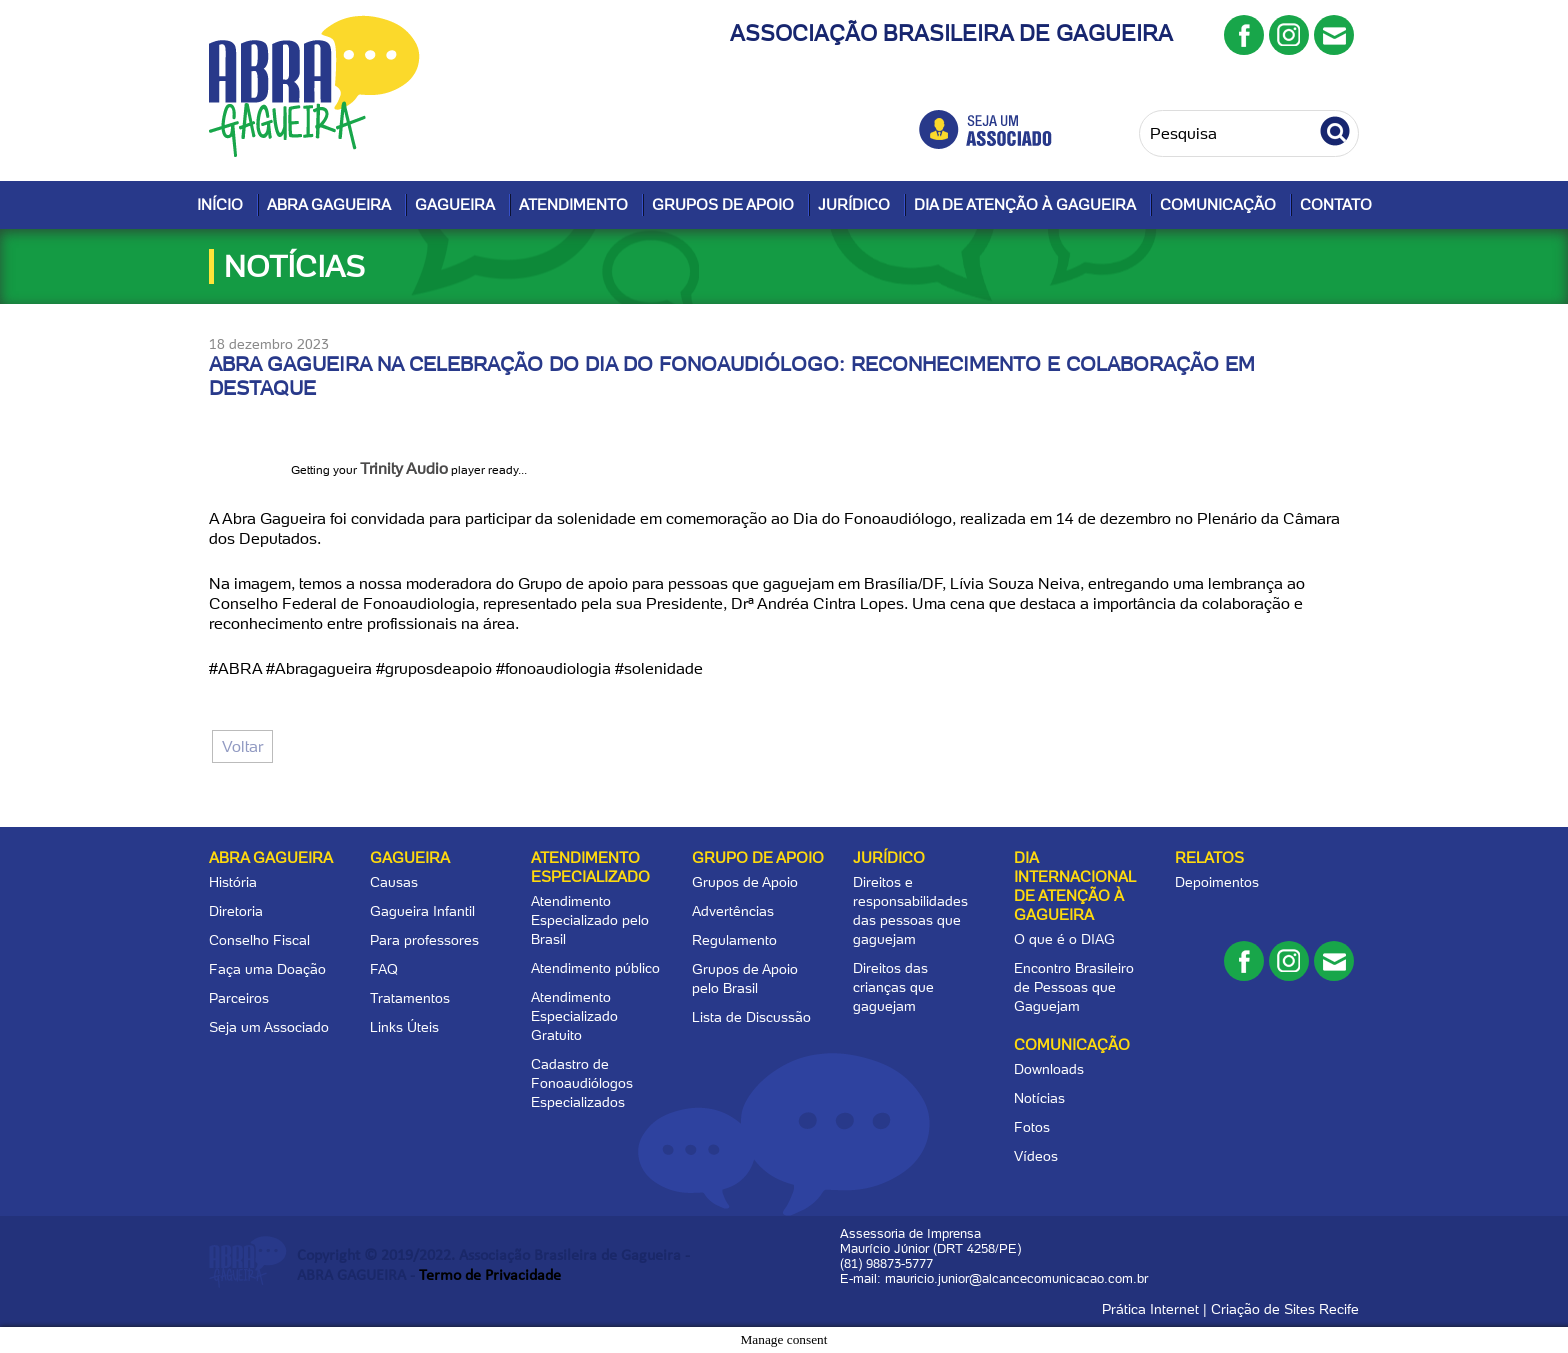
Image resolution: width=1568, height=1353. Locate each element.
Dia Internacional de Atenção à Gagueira (1074, 886)
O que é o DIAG (1064, 939)
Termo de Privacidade (490, 1276)
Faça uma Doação (267, 969)
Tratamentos (410, 998)
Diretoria (236, 911)
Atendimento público (595, 968)
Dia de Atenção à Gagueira (1025, 205)
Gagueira (455, 205)
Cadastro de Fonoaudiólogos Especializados (582, 1083)
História (233, 882)
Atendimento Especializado (590, 867)
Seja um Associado (269, 1027)
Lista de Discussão (751, 1017)
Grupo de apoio (758, 858)
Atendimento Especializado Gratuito (574, 1016)
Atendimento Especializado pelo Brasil (590, 920)
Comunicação (1218, 205)
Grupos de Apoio (723, 205)
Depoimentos (1217, 882)
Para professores (424, 940)
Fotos (1032, 1127)
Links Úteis (404, 1027)
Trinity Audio (404, 468)
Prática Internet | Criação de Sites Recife (1230, 1309)
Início (220, 205)
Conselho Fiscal (259, 940)
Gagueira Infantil (422, 911)
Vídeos (1036, 1156)
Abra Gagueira (329, 205)
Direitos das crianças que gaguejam (893, 987)
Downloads (1049, 1069)
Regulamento (734, 940)
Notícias (1039, 1098)
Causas (394, 882)
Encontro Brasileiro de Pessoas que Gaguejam (1074, 987)
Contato (1336, 205)
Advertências (733, 911)
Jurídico (854, 205)
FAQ (384, 969)
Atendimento (573, 205)
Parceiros (239, 998)
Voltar (242, 746)
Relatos (1209, 858)
